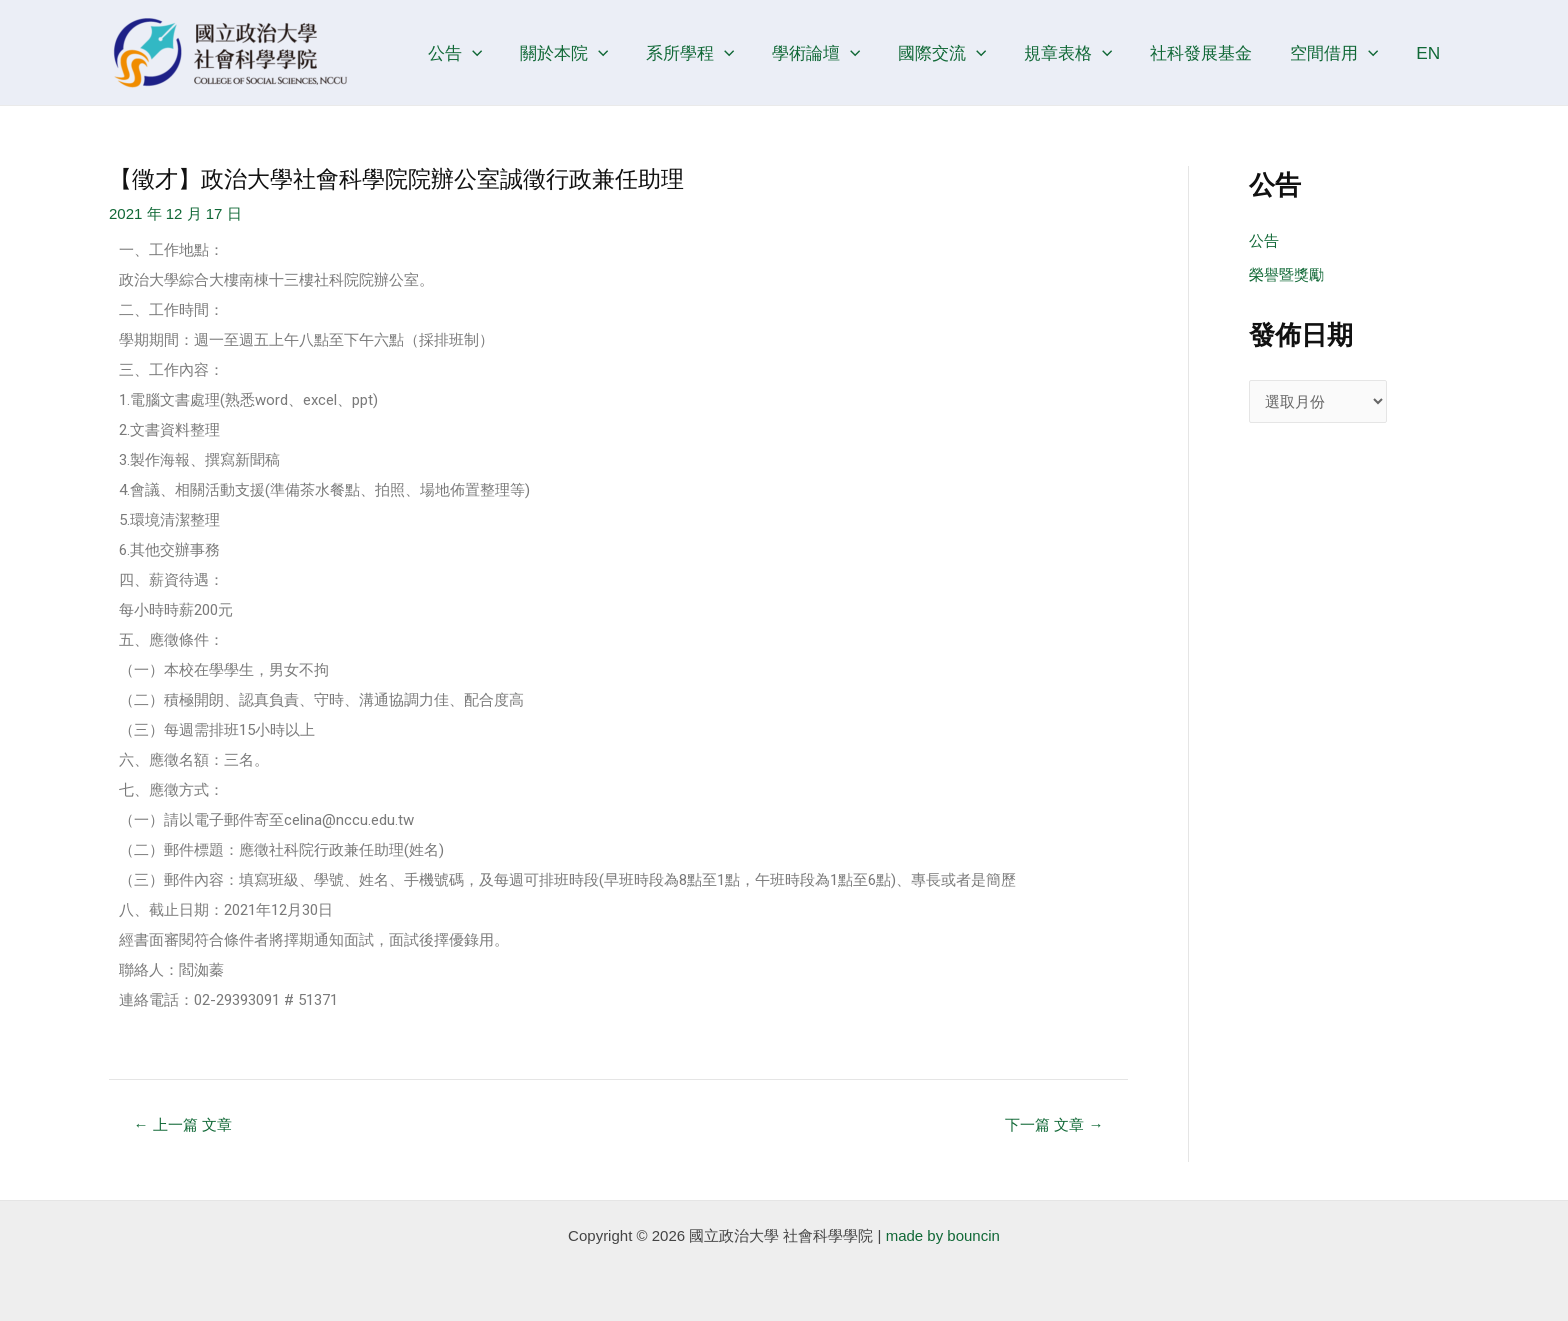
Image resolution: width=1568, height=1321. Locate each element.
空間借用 (1339, 53)
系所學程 (711, 53)
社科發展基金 (1209, 53)
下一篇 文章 (1054, 1124)
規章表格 (1080, 53)
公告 (482, 53)
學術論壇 (834, 53)
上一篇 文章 (183, 1124)
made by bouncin (943, 1235)
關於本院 (588, 53)
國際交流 (957, 53)
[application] (499, 53)
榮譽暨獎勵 (1286, 274)
